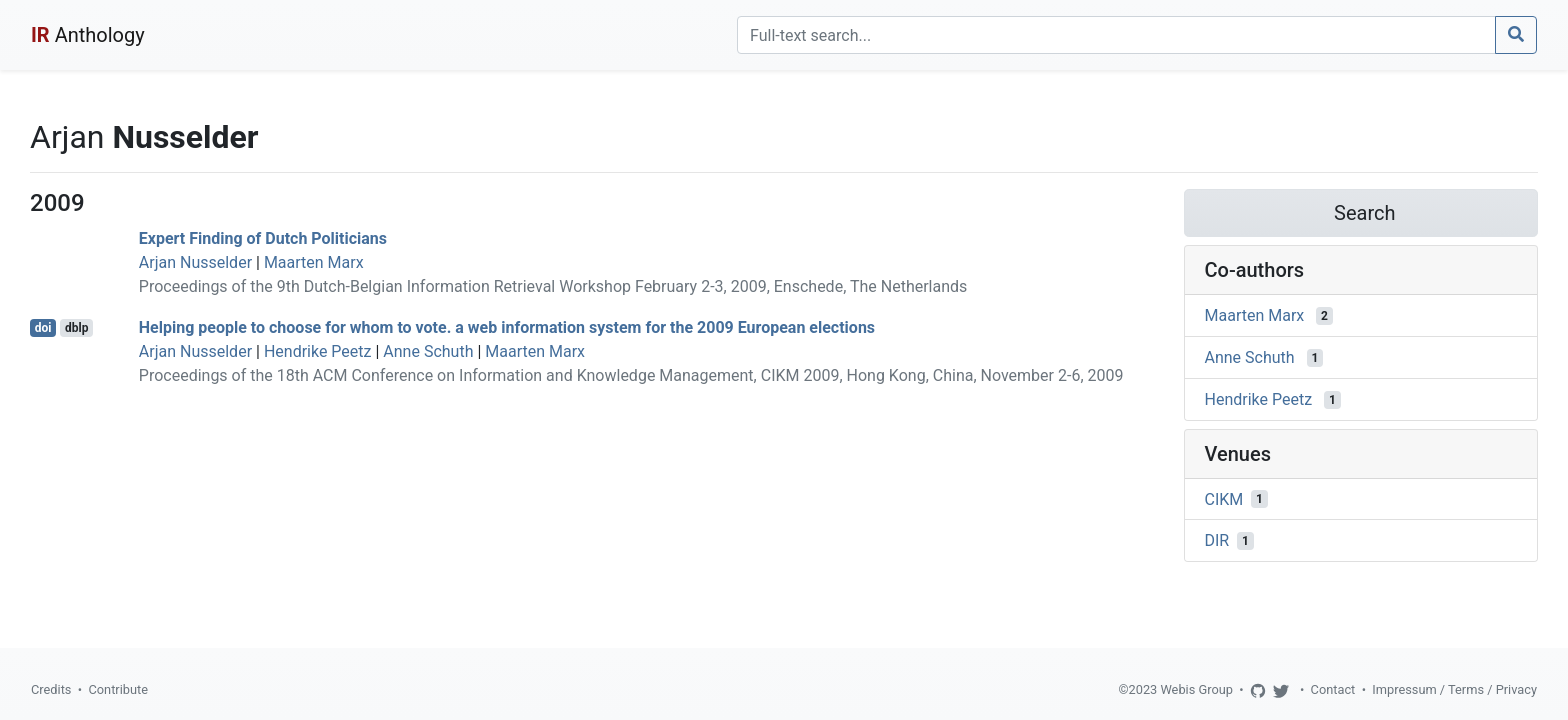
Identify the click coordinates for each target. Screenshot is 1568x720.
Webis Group (1196, 689)
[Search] (1116, 35)
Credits (51, 689)
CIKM (1224, 498)
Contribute (118, 689)
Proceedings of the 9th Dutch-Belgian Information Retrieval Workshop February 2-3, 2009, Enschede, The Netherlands (553, 286)
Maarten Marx (314, 262)
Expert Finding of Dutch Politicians (263, 238)
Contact (1333, 689)
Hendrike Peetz (318, 351)
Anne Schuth (428, 351)
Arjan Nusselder (195, 262)
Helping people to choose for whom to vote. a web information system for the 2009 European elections (507, 327)
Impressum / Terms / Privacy (1454, 689)
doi (43, 328)
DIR (1217, 540)
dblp (76, 328)
